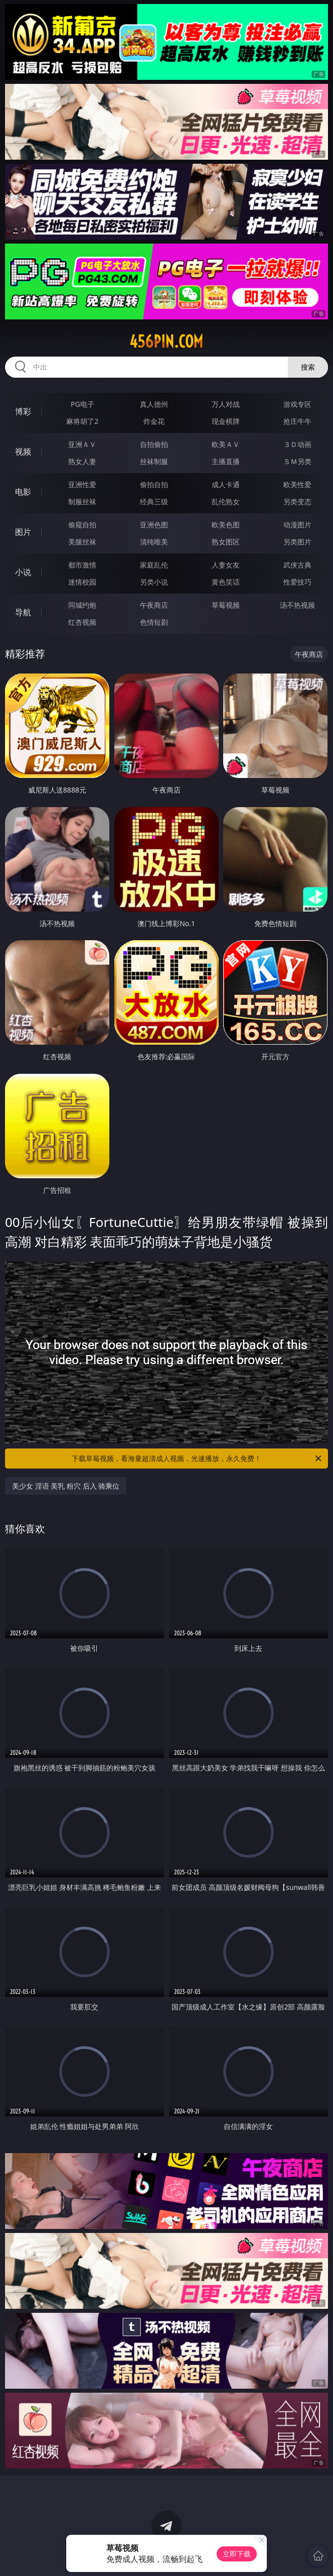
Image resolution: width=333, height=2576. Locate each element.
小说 (23, 572)
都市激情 (82, 565)
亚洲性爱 (82, 484)
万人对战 (226, 404)
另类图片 (297, 541)
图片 (23, 531)
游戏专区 (297, 404)
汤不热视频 (297, 605)
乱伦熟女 (226, 501)
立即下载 (237, 2553)
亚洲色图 (154, 524)
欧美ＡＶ (226, 444)
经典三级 (154, 501)
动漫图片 (297, 524)
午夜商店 (154, 605)
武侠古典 (297, 565)
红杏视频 (82, 622)
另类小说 (154, 582)
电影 (23, 491)
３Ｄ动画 (297, 444)
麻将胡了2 (82, 421)
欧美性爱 (297, 484)
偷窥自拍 (82, 524)
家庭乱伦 (154, 565)
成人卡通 (226, 484)
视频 (23, 451)
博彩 (23, 411)
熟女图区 (226, 541)
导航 (23, 612)
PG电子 (82, 404)
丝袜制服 (154, 461)
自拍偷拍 (154, 444)
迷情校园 (82, 582)
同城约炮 (82, 605)
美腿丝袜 (82, 541)
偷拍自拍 (154, 484)
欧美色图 (226, 524)
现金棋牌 (226, 421)
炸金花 (153, 421)
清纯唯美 (154, 541)
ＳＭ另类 (297, 461)
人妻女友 (226, 565)
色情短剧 (154, 622)
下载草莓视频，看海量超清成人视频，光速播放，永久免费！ (197, 1458)
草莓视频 (226, 605)
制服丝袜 (82, 501)
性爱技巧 (297, 582)
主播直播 (226, 461)
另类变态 (297, 501)
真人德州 (154, 404)
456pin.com (166, 341)
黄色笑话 (226, 582)
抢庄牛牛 (297, 421)
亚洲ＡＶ (82, 444)
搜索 (308, 367)
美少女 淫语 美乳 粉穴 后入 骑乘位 (65, 1486)
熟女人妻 (82, 461)
